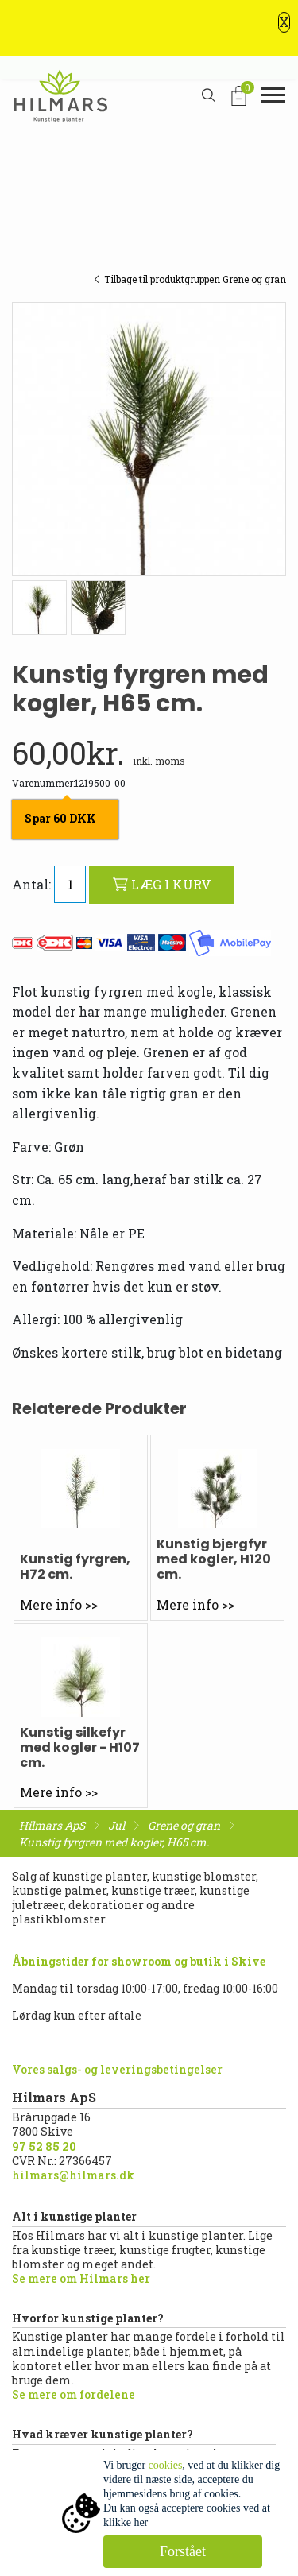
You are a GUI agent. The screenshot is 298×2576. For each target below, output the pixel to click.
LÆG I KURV (162, 884)
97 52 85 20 (44, 2146)
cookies (166, 2465)
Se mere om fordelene (73, 2394)
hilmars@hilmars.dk (73, 2175)
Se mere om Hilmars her (81, 2278)
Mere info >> (59, 1604)
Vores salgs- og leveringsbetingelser (117, 2069)
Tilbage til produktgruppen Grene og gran (190, 279)
